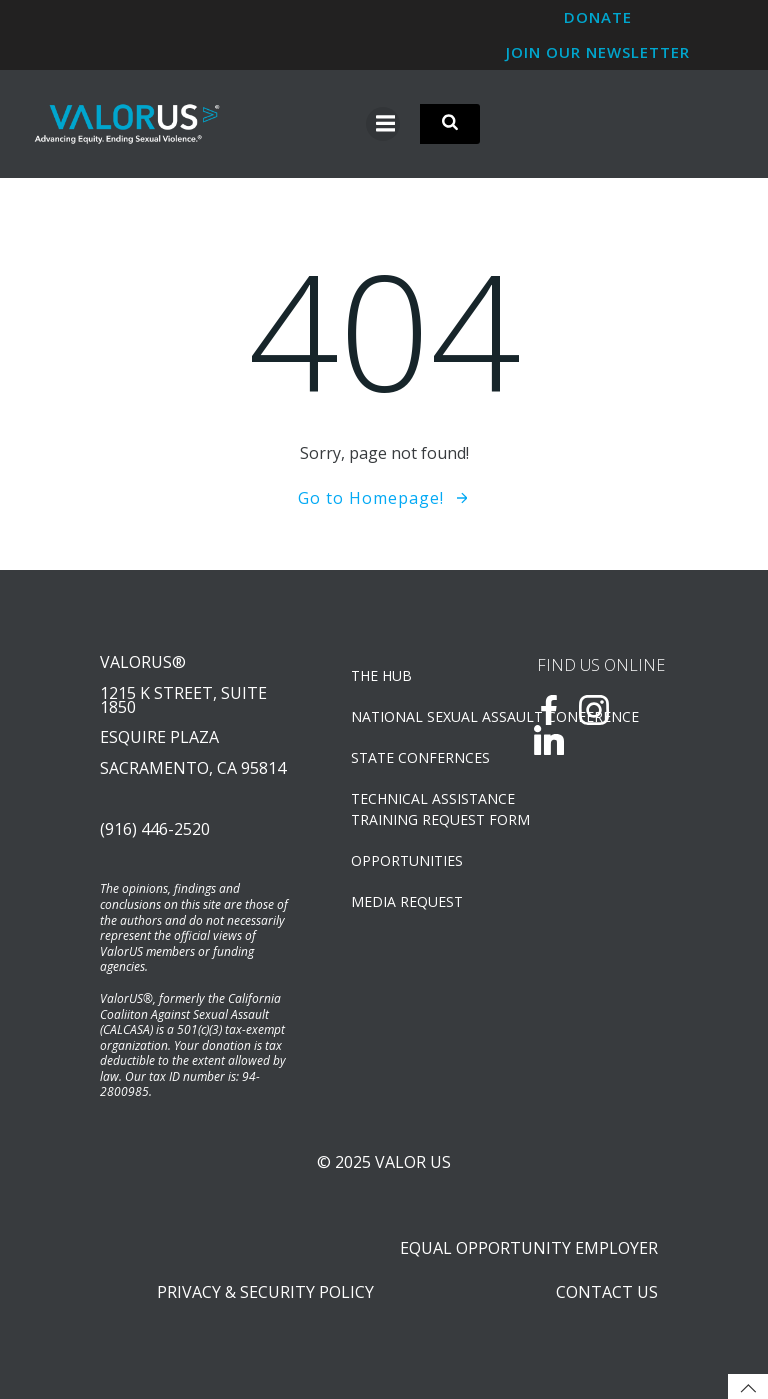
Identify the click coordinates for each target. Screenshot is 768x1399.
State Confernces (417, 757)
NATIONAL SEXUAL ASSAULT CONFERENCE (417, 716)
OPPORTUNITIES (407, 860)
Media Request (407, 901)
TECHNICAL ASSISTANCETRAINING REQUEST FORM (417, 809)
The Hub (381, 675)
